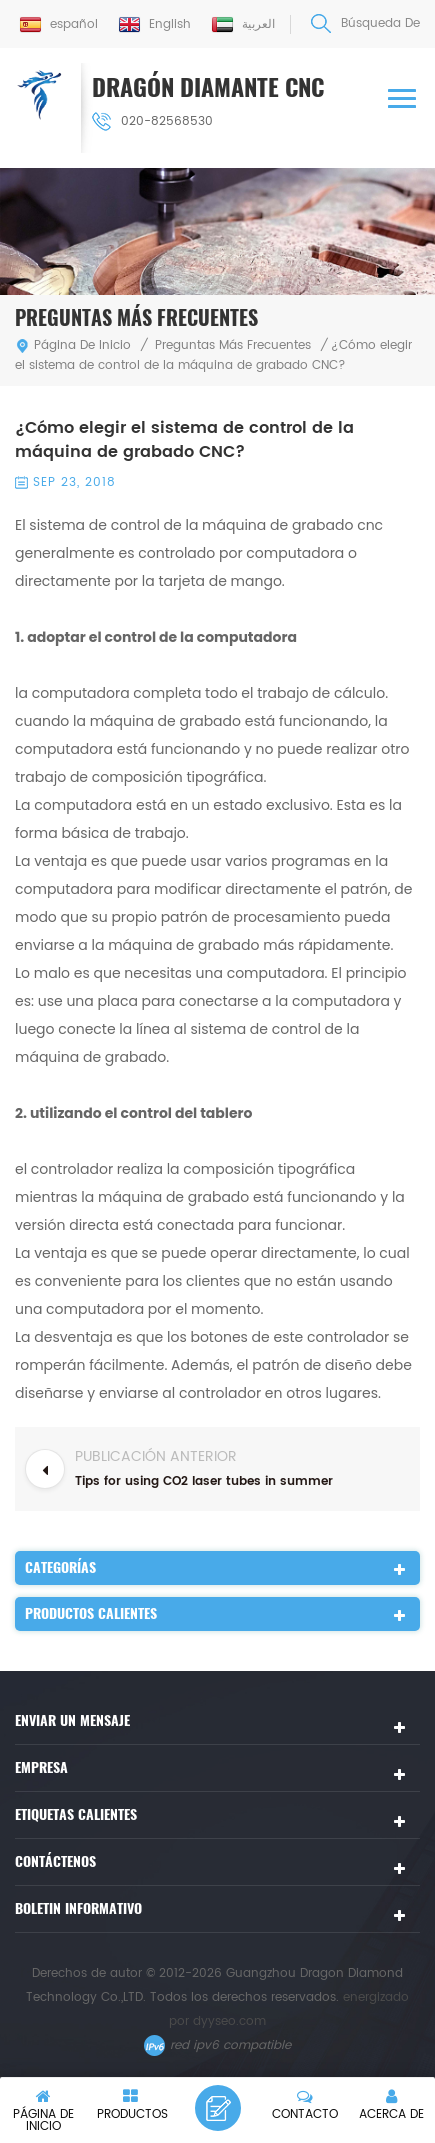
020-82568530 (152, 121)
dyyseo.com (229, 2021)
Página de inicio (73, 345)
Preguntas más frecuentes (233, 345)
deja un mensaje (218, 2108)
